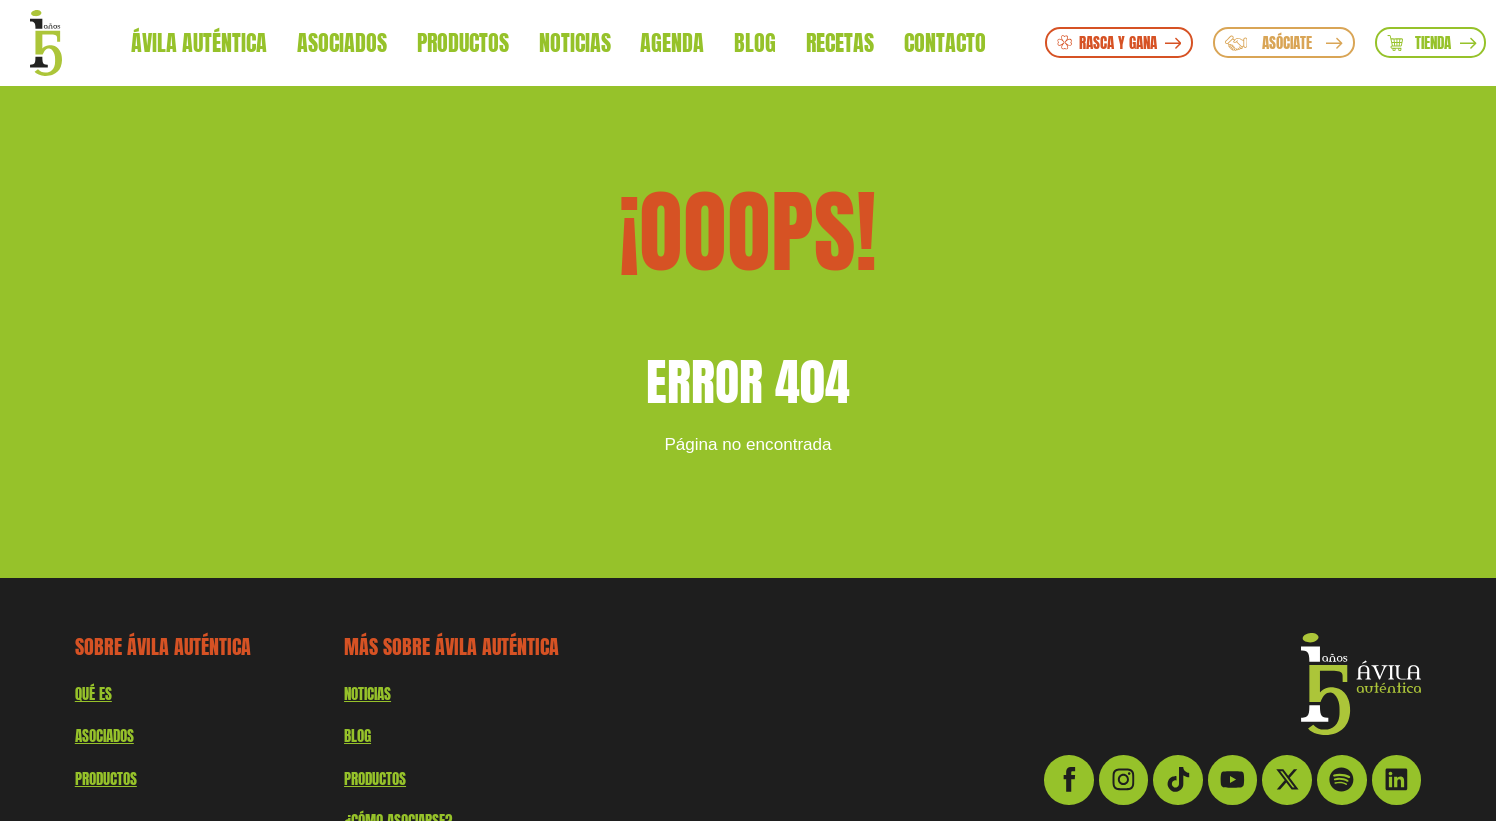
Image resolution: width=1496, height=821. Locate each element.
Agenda (672, 42)
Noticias (575, 42)
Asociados (342, 42)
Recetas (840, 42)
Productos (463, 42)
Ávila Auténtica (199, 42)
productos (106, 778)
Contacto (945, 42)
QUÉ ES (93, 693)
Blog (755, 42)
